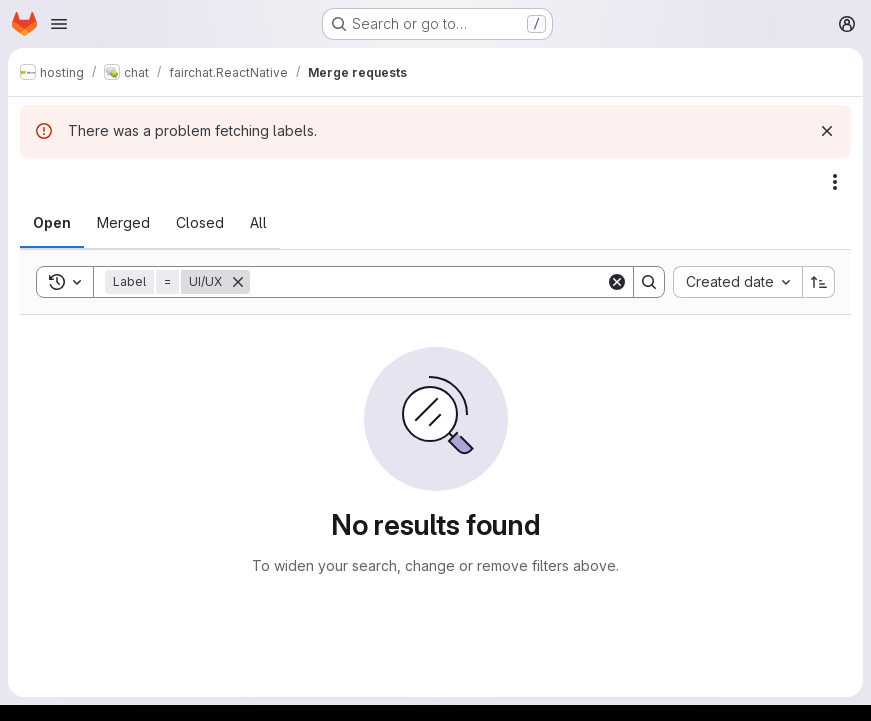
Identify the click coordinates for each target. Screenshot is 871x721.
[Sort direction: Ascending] (819, 282)
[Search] (428, 282)
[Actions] (835, 182)
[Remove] (238, 282)
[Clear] (617, 282)
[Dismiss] (827, 131)
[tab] (52, 223)
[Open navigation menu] (59, 24)
